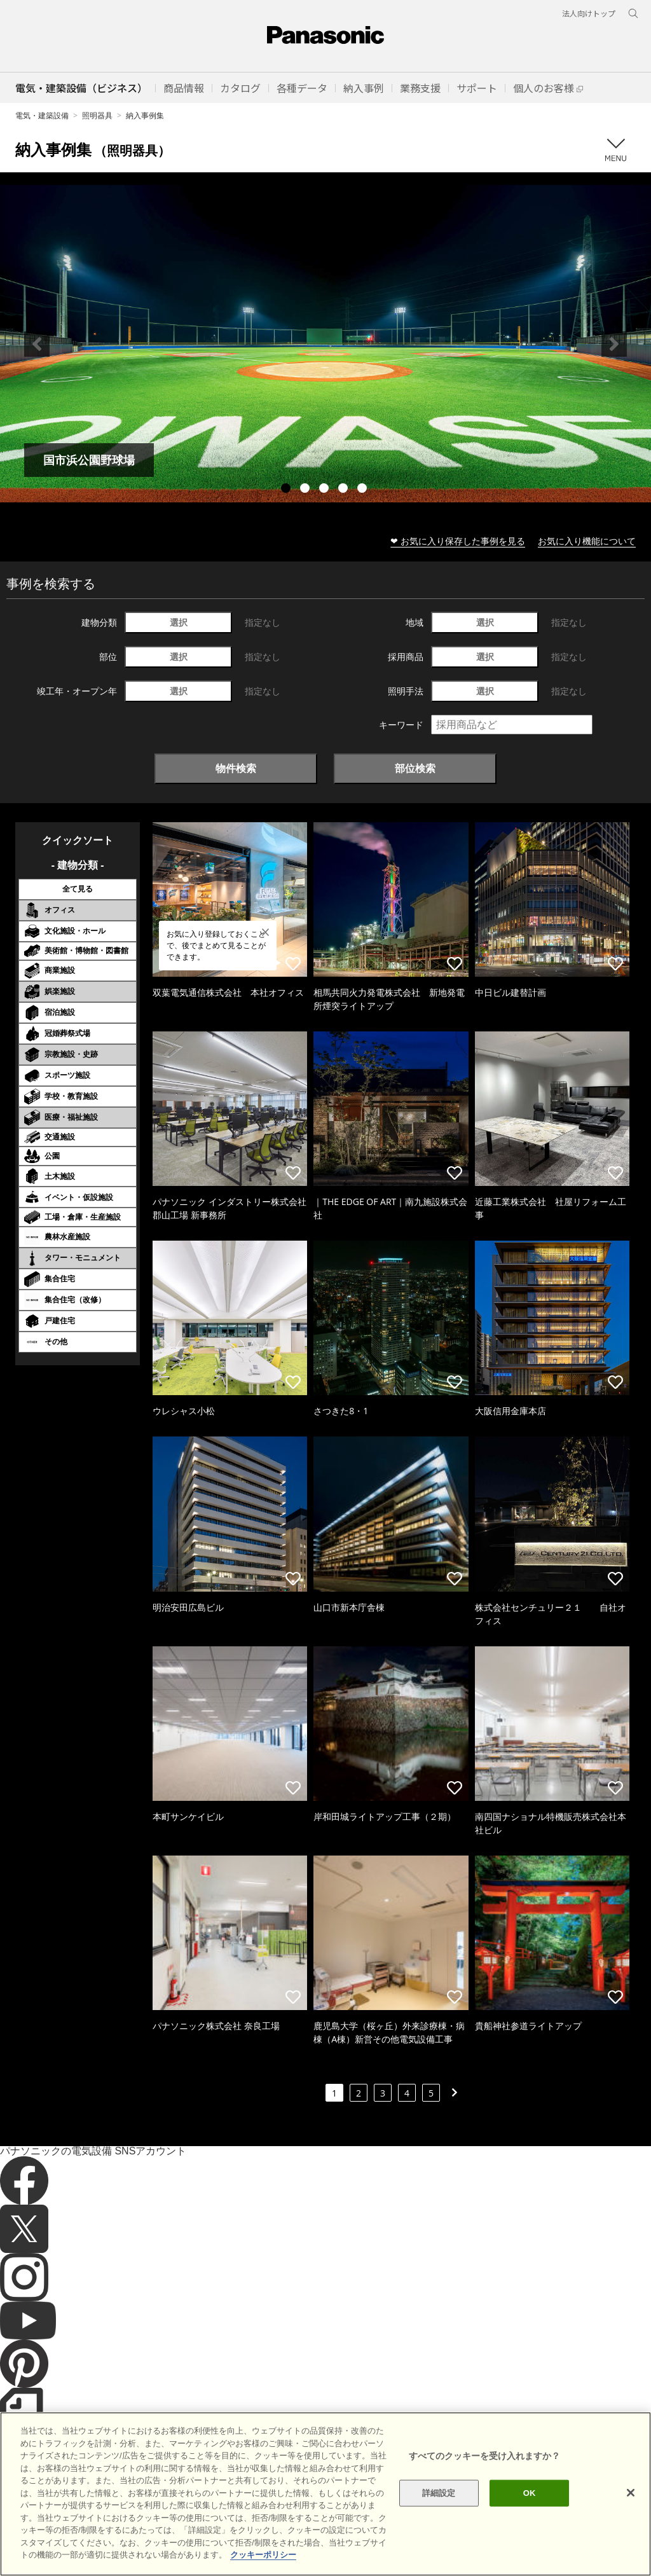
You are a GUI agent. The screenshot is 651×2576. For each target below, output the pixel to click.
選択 (179, 622)
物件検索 (236, 768)
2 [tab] (306, 489)
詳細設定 (439, 2511)
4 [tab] (344, 489)
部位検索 (415, 768)
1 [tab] (287, 489)
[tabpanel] (325, 343)
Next (614, 344)
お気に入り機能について (587, 541)
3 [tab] (325, 489)
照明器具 (97, 115)
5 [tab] (363, 489)
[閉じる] (631, 2510)
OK (529, 2511)
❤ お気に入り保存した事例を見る (457, 541)
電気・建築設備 (42, 115)
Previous (37, 344)
